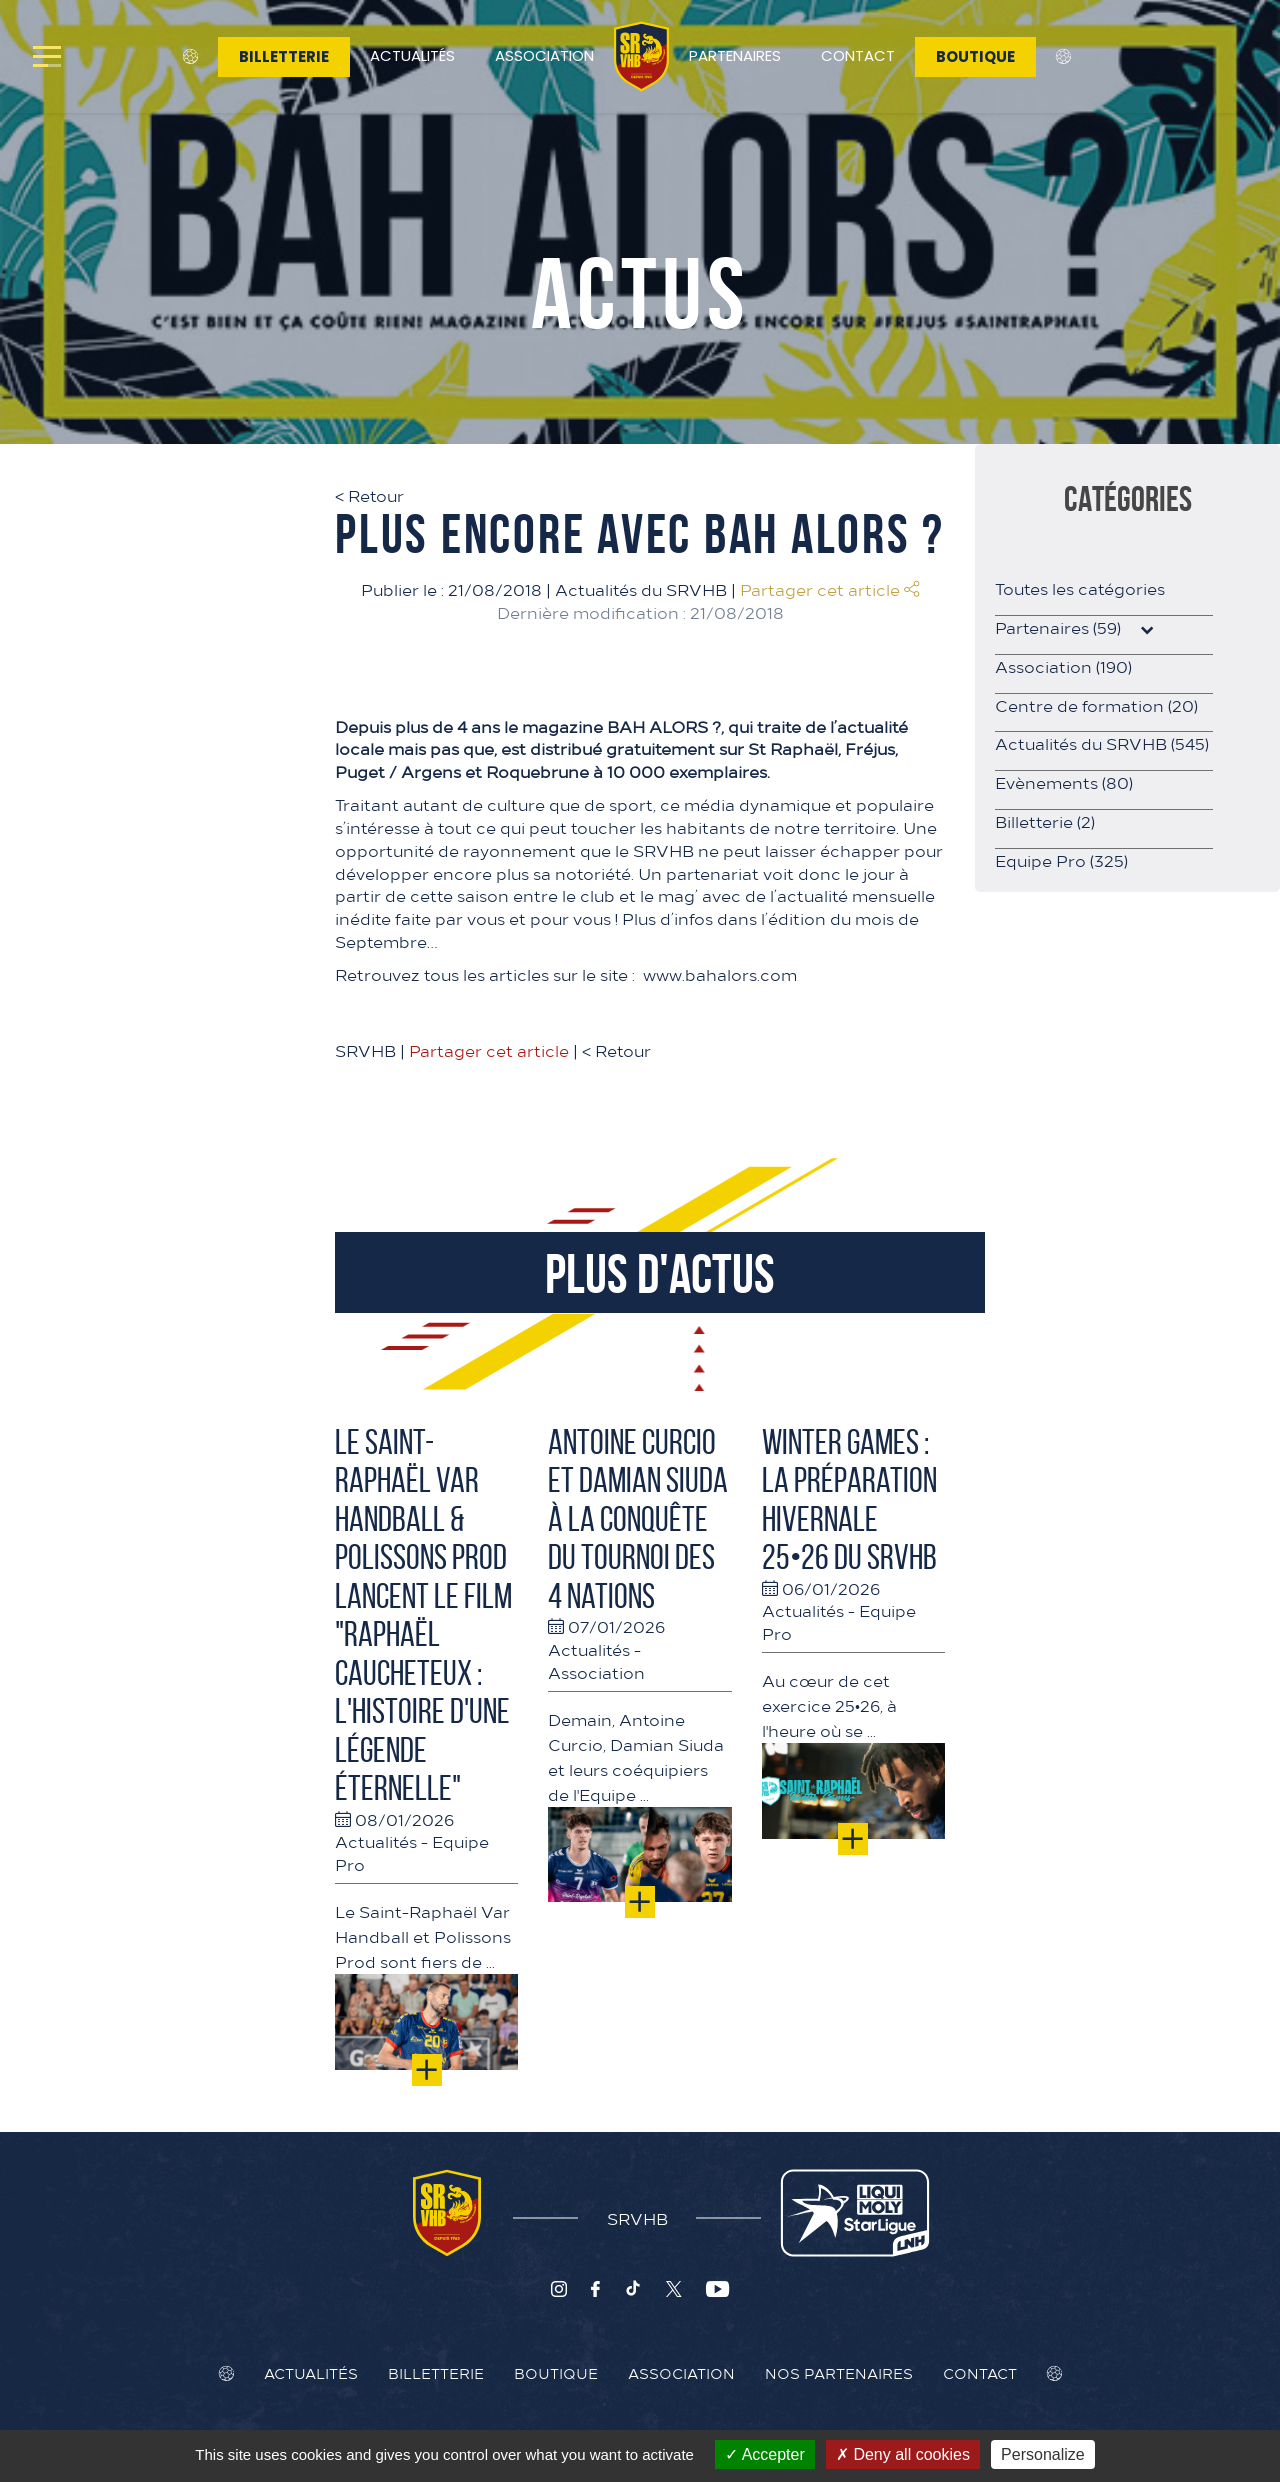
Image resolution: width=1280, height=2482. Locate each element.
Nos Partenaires (839, 2373)
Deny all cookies (903, 2454)
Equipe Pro (1061, 860)
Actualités (412, 55)
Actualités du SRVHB (641, 589)
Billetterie (284, 56)
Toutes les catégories (1080, 588)
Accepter (765, 2454)
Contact (858, 55)
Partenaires (735, 55)
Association (544, 55)
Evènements (1064, 782)
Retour (369, 495)
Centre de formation (1096, 705)
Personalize (1043, 2454)
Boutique (975, 56)
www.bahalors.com (720, 974)
